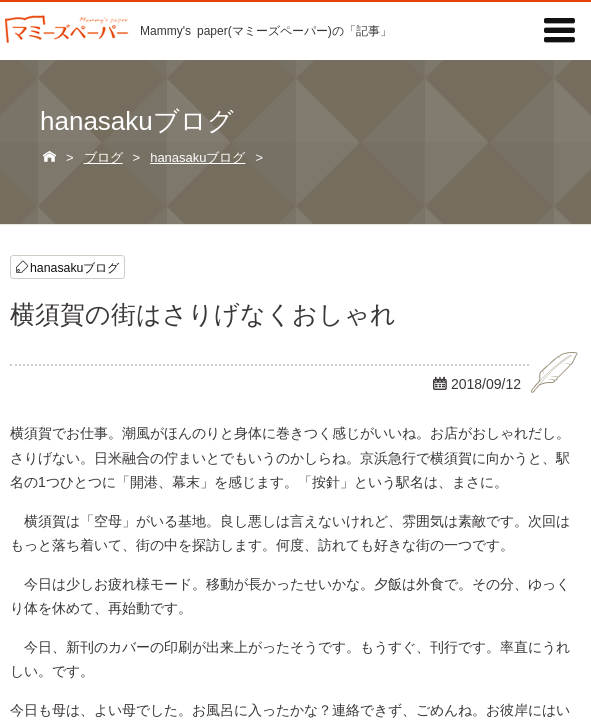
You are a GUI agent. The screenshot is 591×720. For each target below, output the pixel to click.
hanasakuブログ (74, 267)
